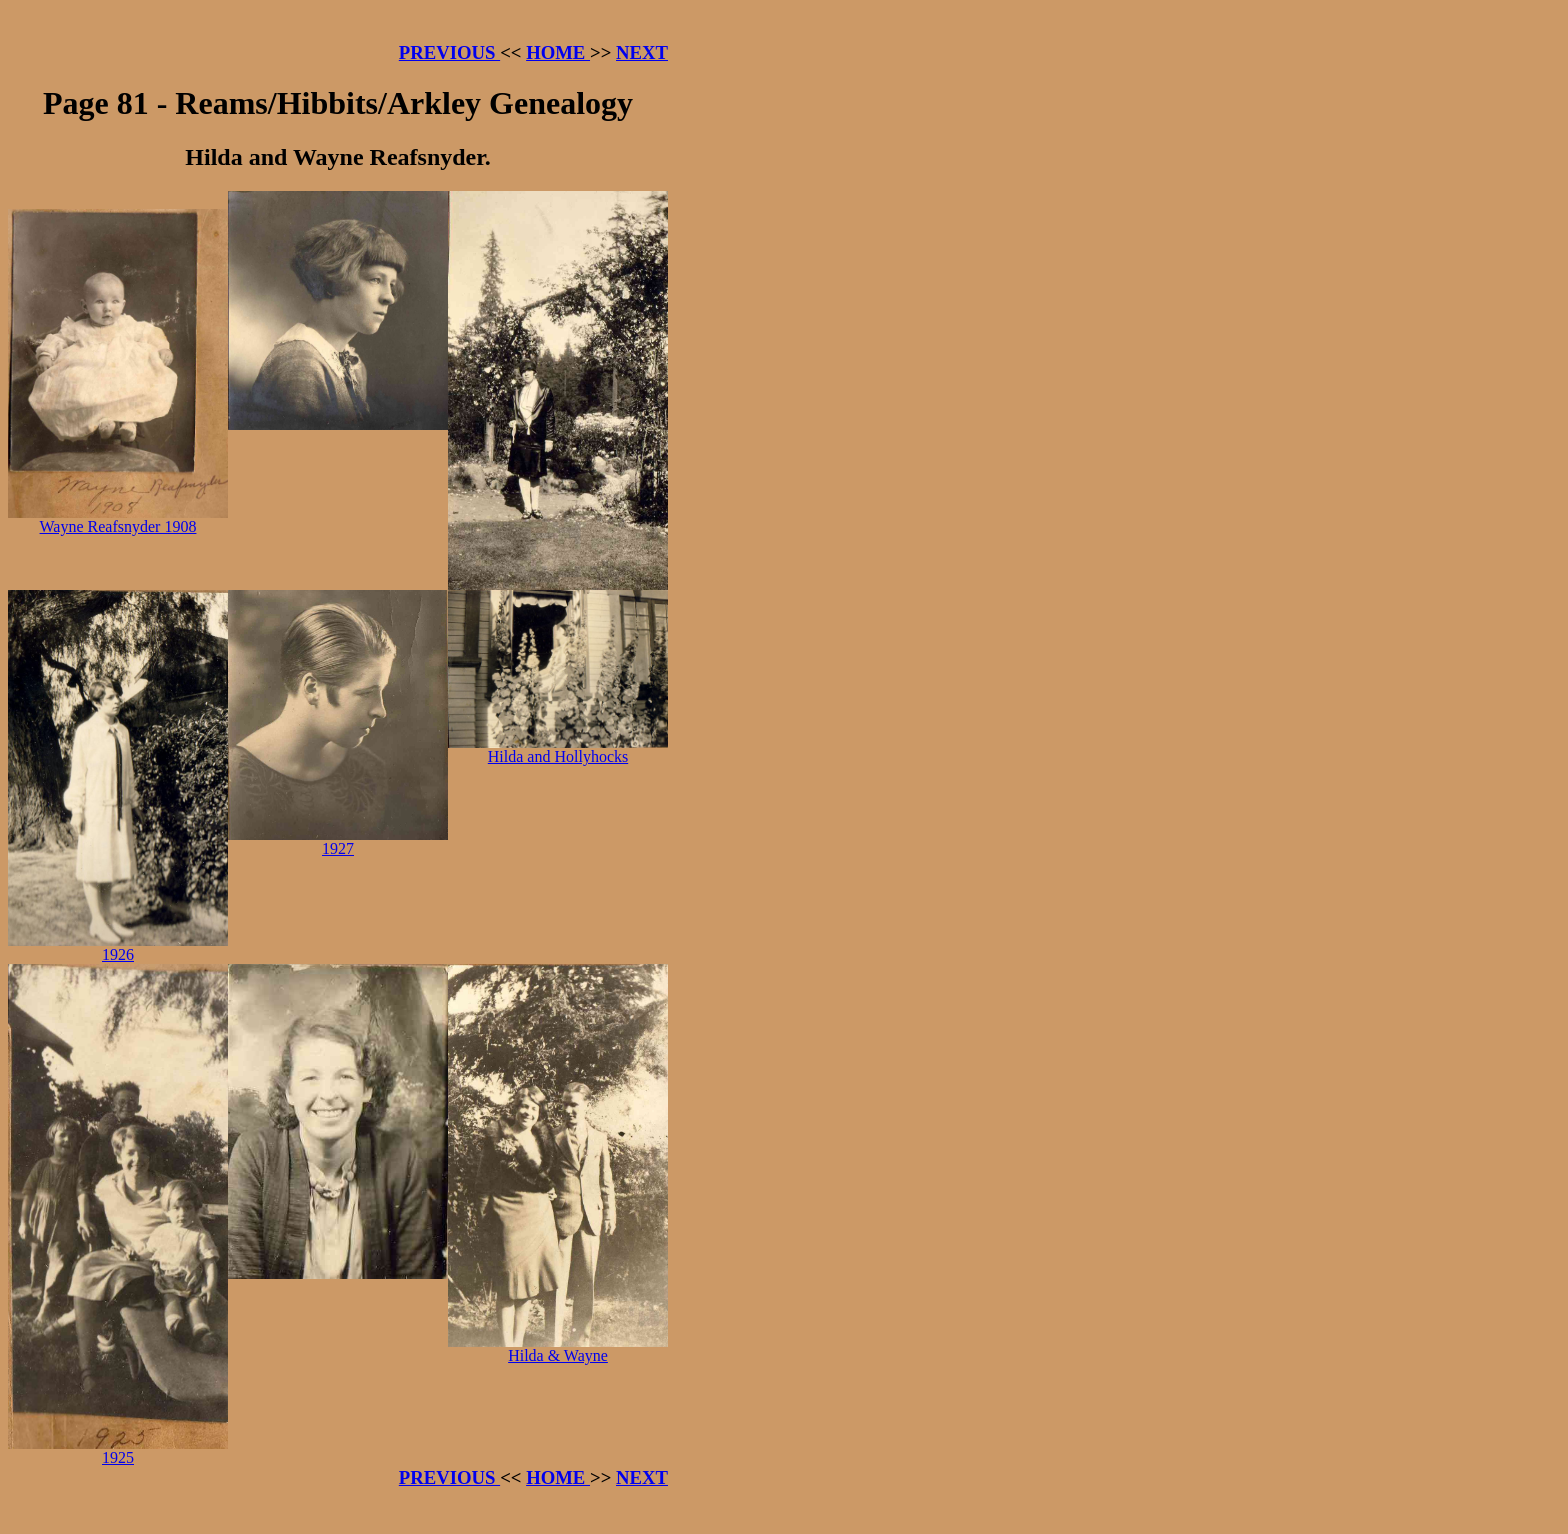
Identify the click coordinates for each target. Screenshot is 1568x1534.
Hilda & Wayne (558, 1348)
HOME (558, 52)
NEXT (642, 52)
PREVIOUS (449, 52)
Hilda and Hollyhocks (558, 749)
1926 (118, 947)
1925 (118, 1450)
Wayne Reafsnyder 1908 (118, 519)
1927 (338, 841)
